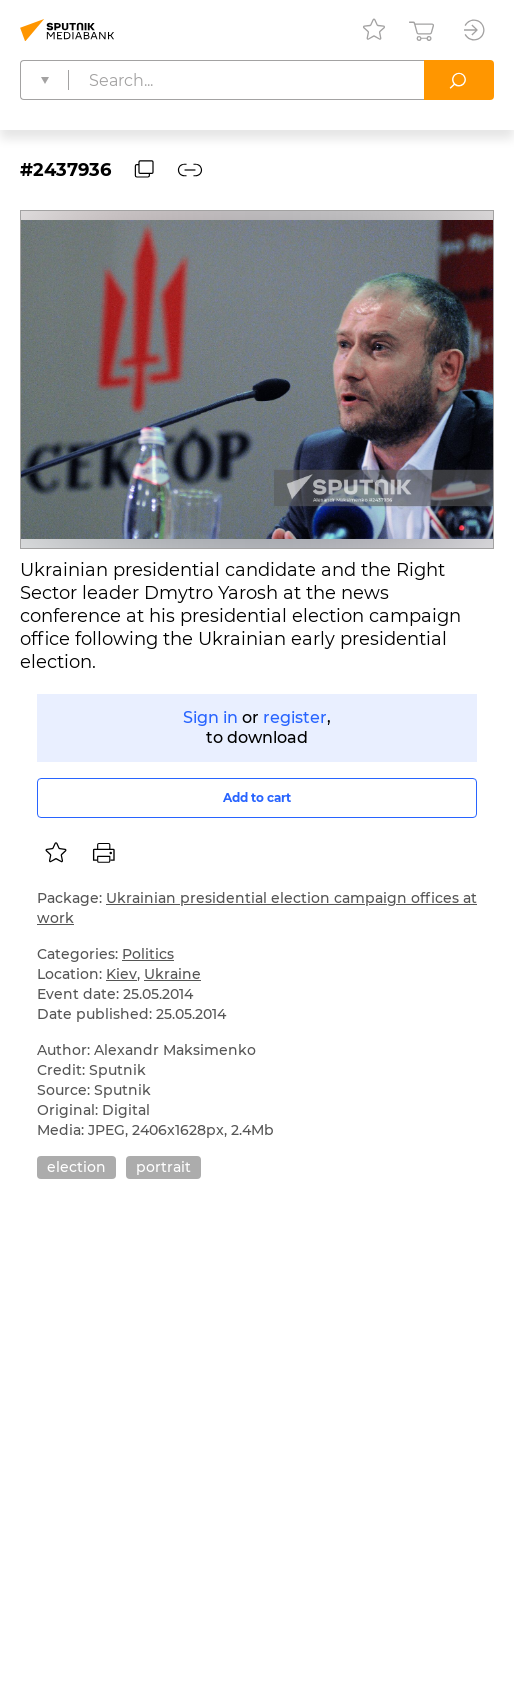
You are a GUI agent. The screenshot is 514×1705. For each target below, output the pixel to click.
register (295, 717)
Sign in (210, 717)
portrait (163, 1167)
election (76, 1167)
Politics (148, 954)
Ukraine (172, 974)
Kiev (121, 974)
